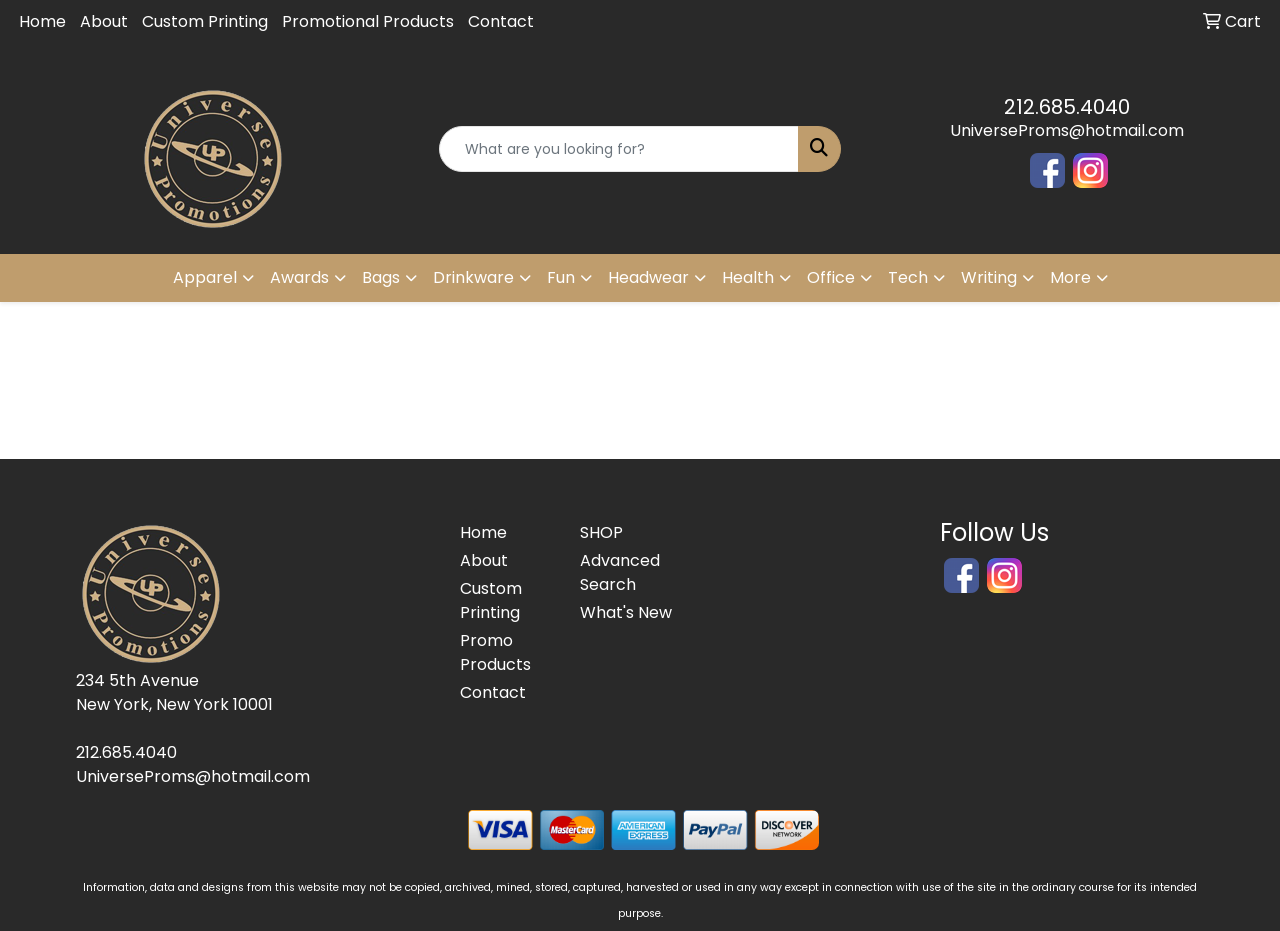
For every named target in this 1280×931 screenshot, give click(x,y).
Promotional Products (368, 21)
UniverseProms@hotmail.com (1067, 130)
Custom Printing (205, 21)
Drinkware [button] (473, 277)
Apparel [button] (205, 277)
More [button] (1070, 277)
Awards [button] (299, 277)
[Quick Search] (619, 149)
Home (42, 21)
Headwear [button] (648, 277)
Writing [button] (989, 277)
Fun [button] (561, 277)
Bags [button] (381, 277)
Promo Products (495, 652)
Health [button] (748, 277)
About (104, 21)
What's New (626, 612)
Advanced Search (620, 572)
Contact (501, 21)
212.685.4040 (1067, 107)
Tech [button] (908, 277)
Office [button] (831, 277)
